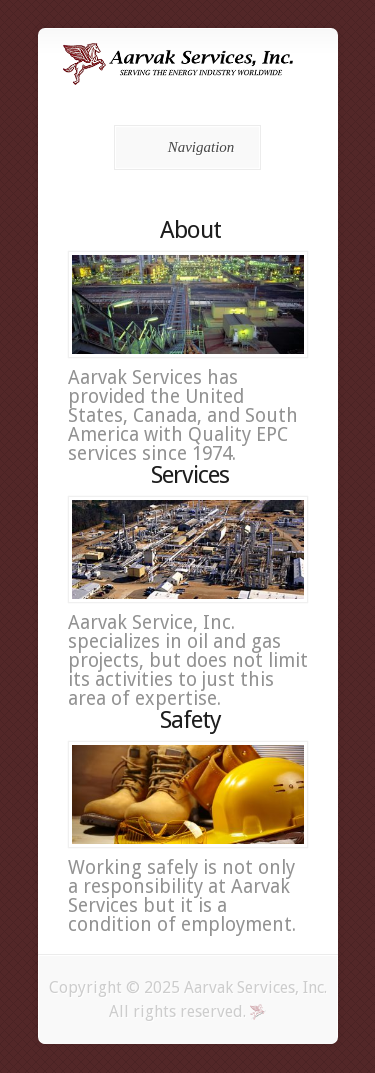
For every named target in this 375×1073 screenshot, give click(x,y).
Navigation (184, 147)
